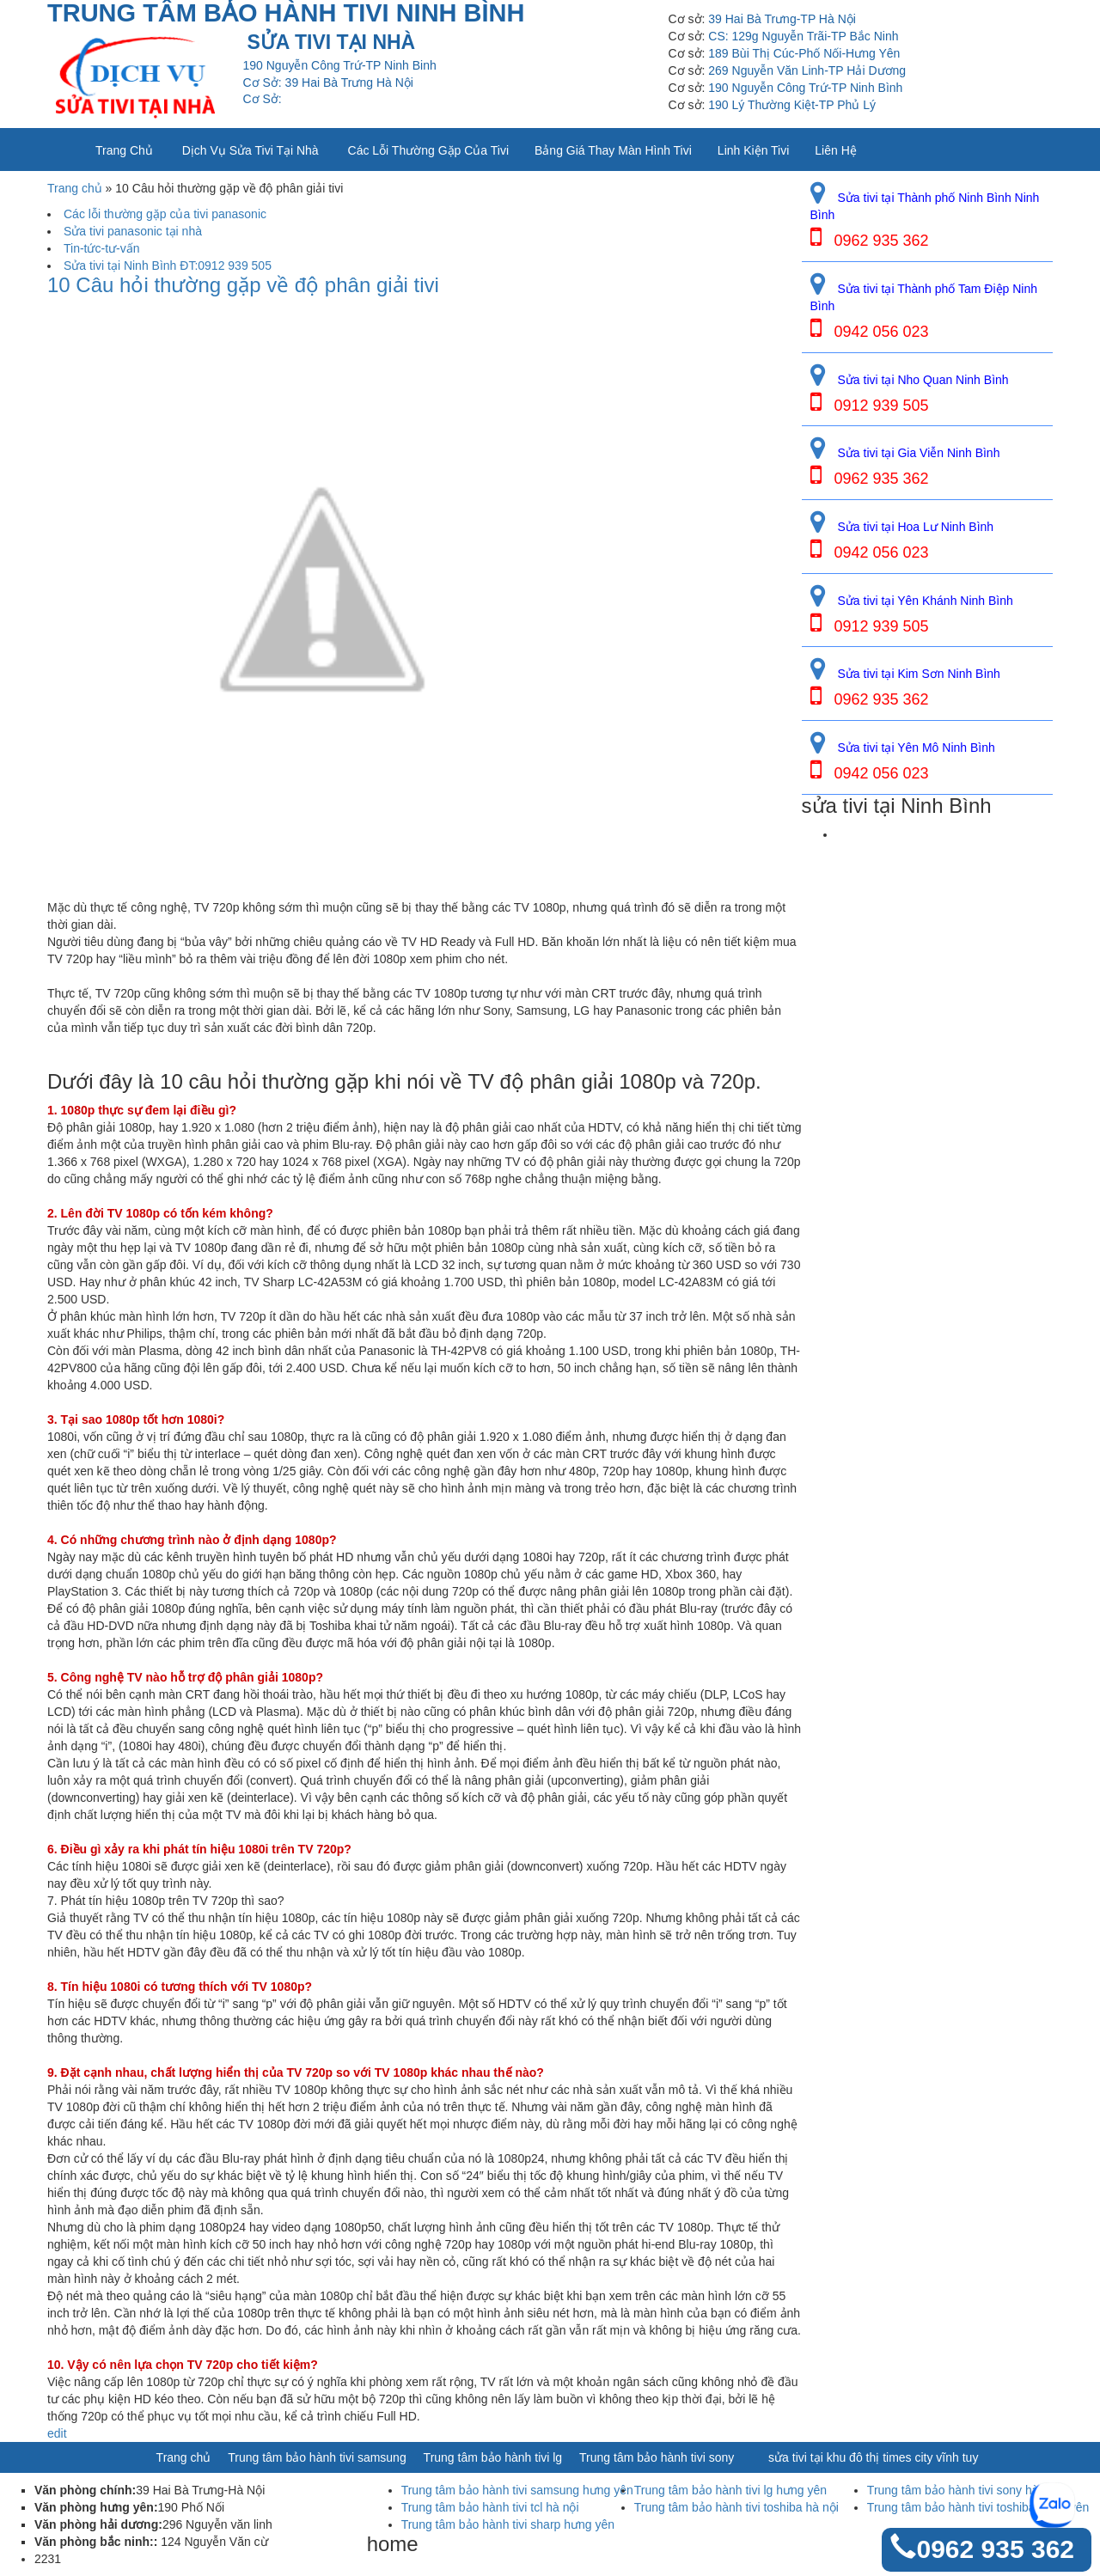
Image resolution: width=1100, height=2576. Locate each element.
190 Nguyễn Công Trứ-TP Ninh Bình (805, 88)
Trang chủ (124, 150)
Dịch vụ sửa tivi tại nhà (250, 150)
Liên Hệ (835, 150)
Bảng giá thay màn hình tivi (613, 150)
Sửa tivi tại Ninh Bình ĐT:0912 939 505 (168, 265)
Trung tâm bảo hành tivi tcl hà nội (490, 2507)
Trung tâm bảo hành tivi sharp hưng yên (507, 2524)
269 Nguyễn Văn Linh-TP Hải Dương (807, 70)
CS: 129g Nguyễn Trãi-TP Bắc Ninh (803, 36)
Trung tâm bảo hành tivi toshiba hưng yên (978, 2507)
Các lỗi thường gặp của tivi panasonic (165, 214)
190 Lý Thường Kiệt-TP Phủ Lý (792, 105)
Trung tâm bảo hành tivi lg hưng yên (730, 2490)
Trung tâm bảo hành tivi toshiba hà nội (736, 2507)
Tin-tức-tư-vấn (101, 248)
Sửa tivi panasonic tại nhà (133, 231)
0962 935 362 (995, 2549)
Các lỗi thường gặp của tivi (428, 150)
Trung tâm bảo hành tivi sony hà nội (963, 2490)
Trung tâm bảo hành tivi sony (656, 2457)
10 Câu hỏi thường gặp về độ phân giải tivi (243, 285)
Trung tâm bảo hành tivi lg (493, 2457)
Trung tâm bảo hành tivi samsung (317, 2457)
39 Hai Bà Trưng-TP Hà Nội (782, 19)
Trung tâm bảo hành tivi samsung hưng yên (517, 2490)
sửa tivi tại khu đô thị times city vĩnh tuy (873, 2457)
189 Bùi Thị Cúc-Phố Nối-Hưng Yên (804, 53)
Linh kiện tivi (753, 150)
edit (57, 2433)
